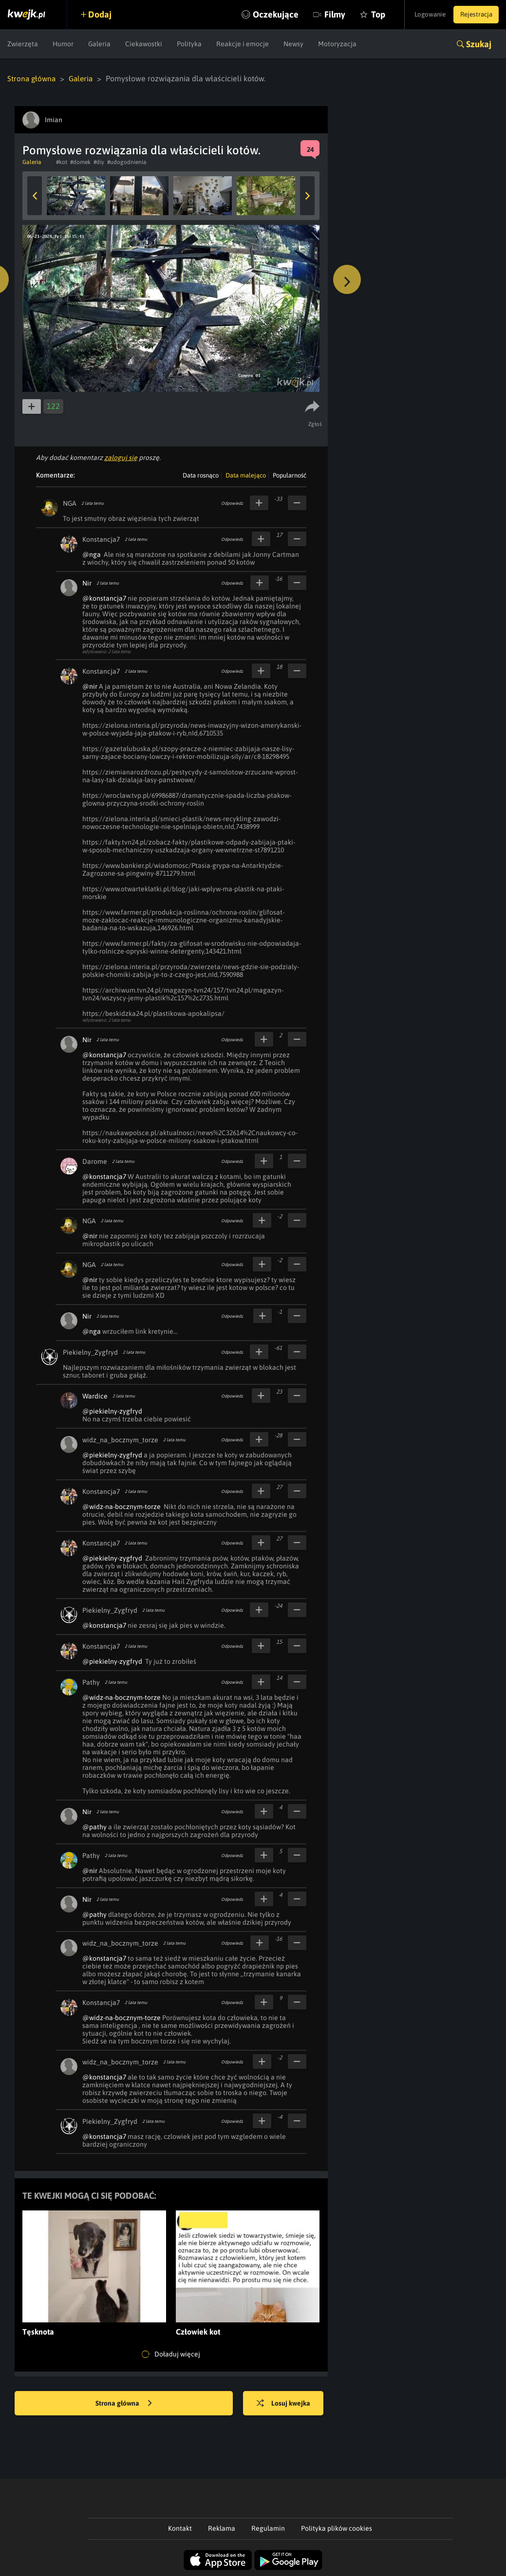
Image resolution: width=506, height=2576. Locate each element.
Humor (63, 44)
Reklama (221, 2528)
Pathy (91, 1682)
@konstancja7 (104, 598)
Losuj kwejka (287, 2403)
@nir (89, 686)
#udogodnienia (127, 161)
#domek (80, 161)
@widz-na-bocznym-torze (121, 1506)
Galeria (99, 44)
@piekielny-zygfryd (112, 1411)
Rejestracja (473, 14)
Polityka (189, 44)
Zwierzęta (22, 44)
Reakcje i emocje (242, 44)
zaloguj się (120, 457)
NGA (69, 503)
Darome (94, 1161)
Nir (87, 583)
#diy (99, 161)
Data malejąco (245, 474)
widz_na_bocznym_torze (120, 1439)
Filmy (320, 14)
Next (307, 195)
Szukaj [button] (478, 44)
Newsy (293, 44)
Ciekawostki (143, 44)
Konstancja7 (101, 539)
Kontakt (180, 2528)
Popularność (289, 474)
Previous (34, 195)
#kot (61, 161)
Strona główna (32, 78)
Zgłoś (316, 423)
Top (364, 14)
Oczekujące (261, 14)
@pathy (94, 1826)
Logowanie (422, 14)
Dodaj (103, 14)
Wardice (95, 1395)
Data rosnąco (201, 474)
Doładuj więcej (171, 2354)
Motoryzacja (337, 44)
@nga (91, 554)
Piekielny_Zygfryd (90, 1352)
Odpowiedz (232, 502)
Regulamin (268, 2528)
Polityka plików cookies (336, 2528)
